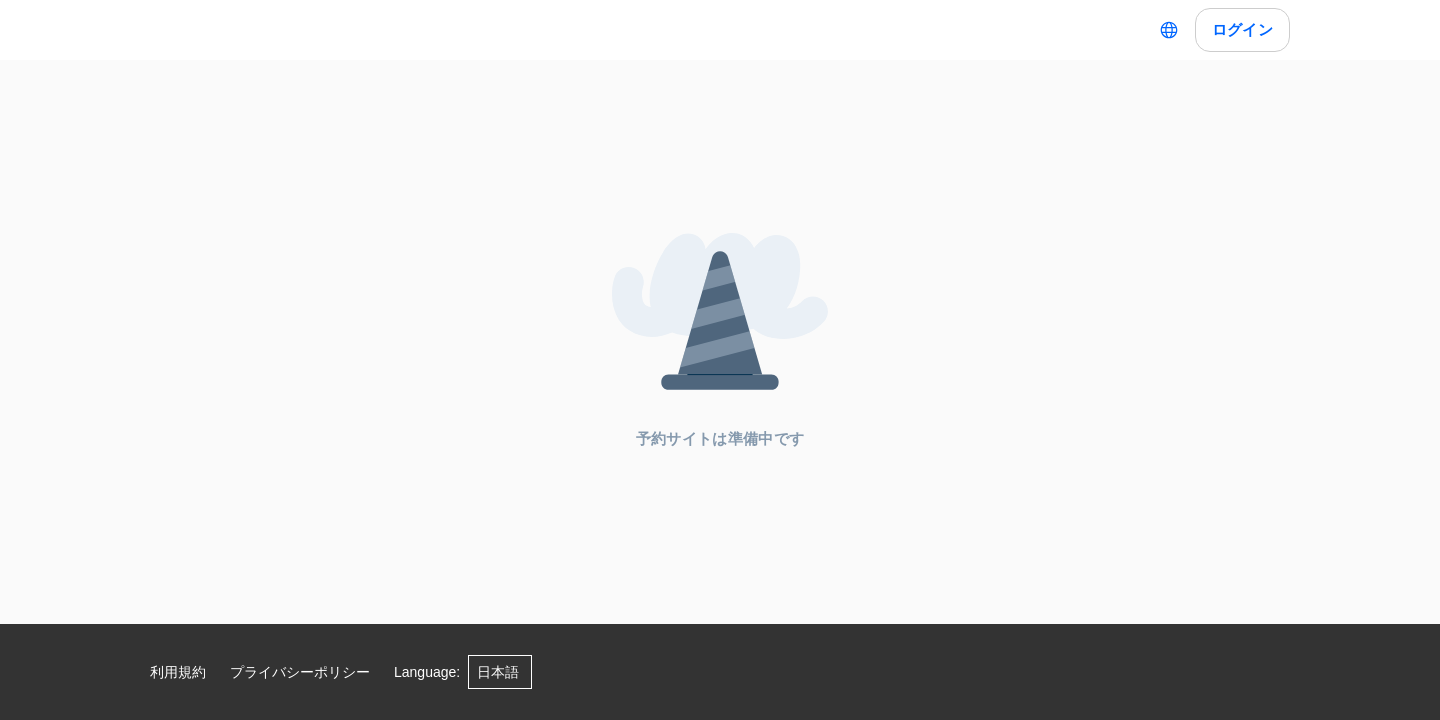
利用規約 (178, 672)
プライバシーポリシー (300, 672)
